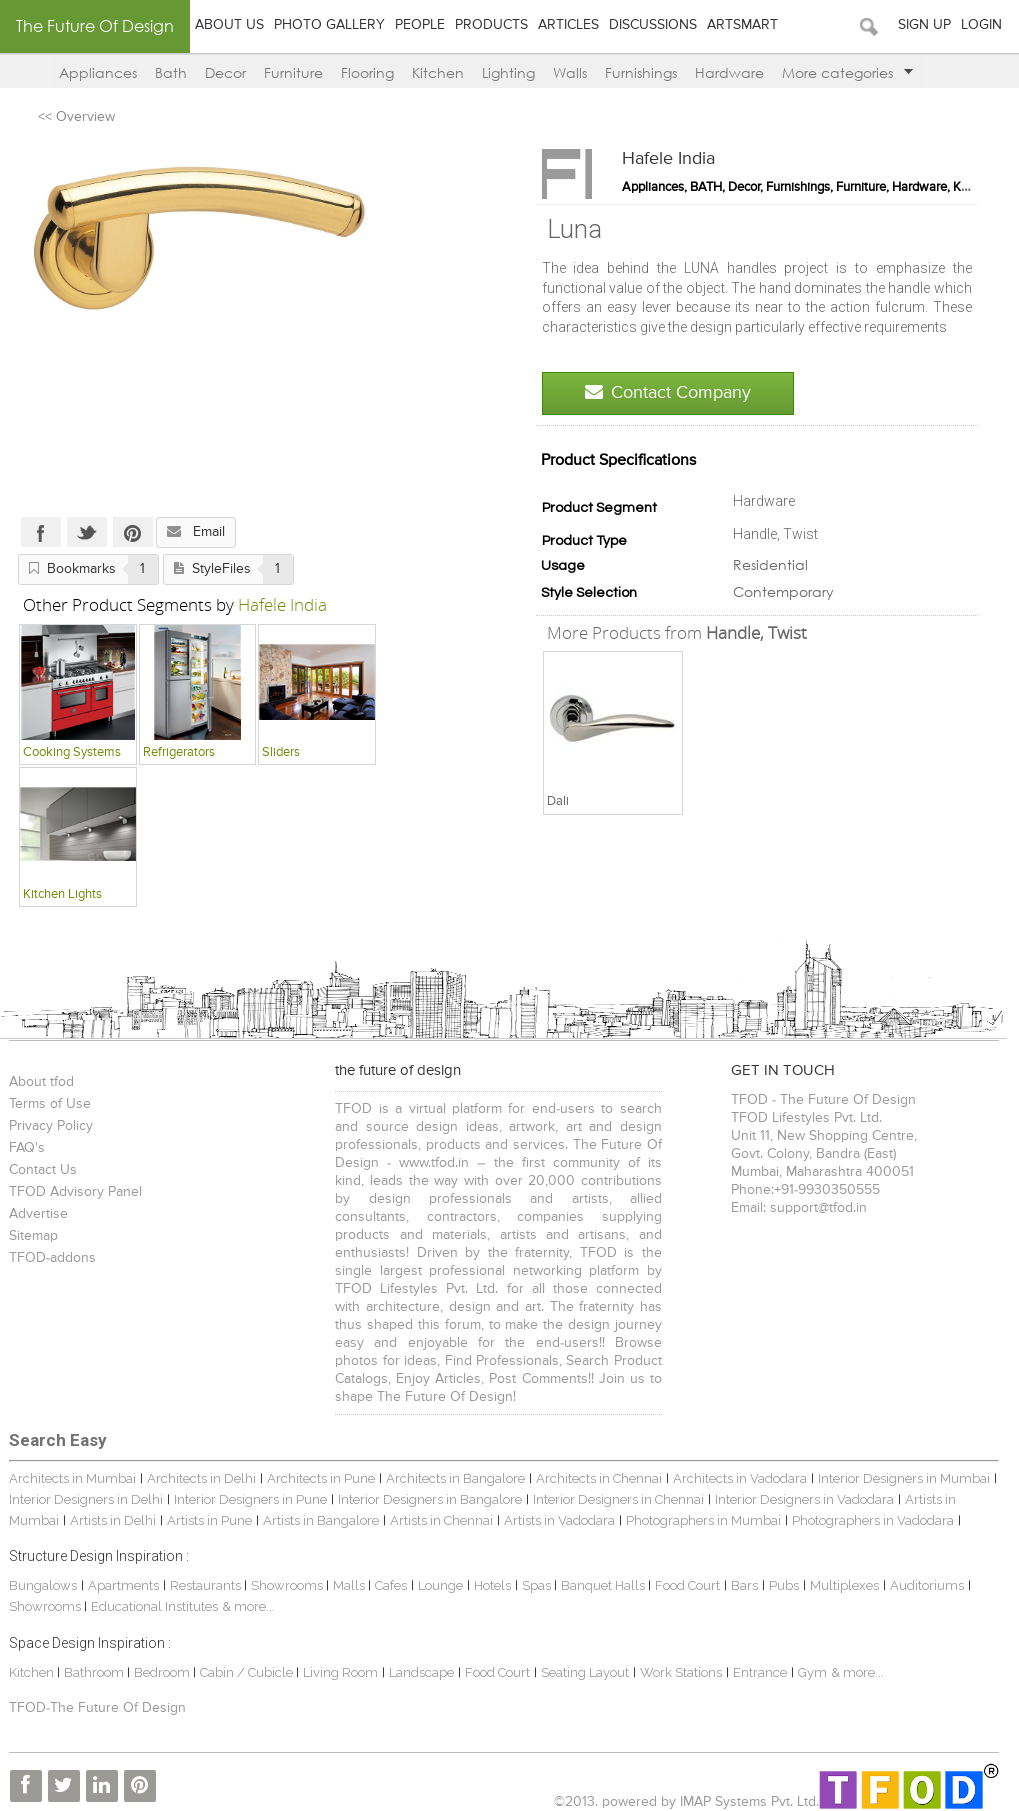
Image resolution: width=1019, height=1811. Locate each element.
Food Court (687, 1585)
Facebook (41, 532)
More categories (847, 72)
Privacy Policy (51, 1126)
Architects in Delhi (201, 1478)
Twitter (87, 532)
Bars (744, 1585)
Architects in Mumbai (72, 1478)
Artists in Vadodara (559, 1520)
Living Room (340, 1672)
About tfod (41, 1082)
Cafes (391, 1585)
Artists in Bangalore (321, 1520)
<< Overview (76, 117)
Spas (538, 1585)
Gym (812, 1672)
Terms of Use (50, 1104)
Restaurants (207, 1585)
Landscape (421, 1672)
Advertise (38, 1214)
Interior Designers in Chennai (618, 1499)
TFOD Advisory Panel (75, 1192)
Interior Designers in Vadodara (804, 1499)
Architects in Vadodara (740, 1478)
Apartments (123, 1585)
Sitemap (33, 1236)
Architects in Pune (321, 1478)
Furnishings (641, 72)
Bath (171, 72)
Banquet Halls (604, 1585)
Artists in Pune (209, 1520)
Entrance (760, 1672)
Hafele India (668, 159)
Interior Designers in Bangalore (430, 1499)
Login (981, 25)
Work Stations (681, 1672)
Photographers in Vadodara (873, 1520)
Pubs (784, 1585)
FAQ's (27, 1148)
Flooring (367, 72)
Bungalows (43, 1585)
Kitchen (438, 72)
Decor (225, 72)
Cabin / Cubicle (248, 1672)
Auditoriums (927, 1585)
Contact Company (668, 392)
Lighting (508, 72)
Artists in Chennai (441, 1520)
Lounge (440, 1585)
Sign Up (924, 25)
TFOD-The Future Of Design (97, 1708)
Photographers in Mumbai (703, 1520)
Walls (570, 72)
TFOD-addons (52, 1258)
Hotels (492, 1585)
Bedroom (163, 1672)
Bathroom (95, 1672)
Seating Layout (585, 1672)
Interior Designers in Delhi (86, 1499)
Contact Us (43, 1170)
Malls (350, 1585)
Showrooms (288, 1585)
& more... (248, 1606)
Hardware (729, 72)
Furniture (293, 72)
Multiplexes (844, 1585)
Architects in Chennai (599, 1478)
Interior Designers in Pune (250, 1499)
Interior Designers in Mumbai (904, 1478)
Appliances (98, 72)
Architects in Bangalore (455, 1478)
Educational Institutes (154, 1606)
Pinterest (133, 532)
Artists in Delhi (113, 1520)
